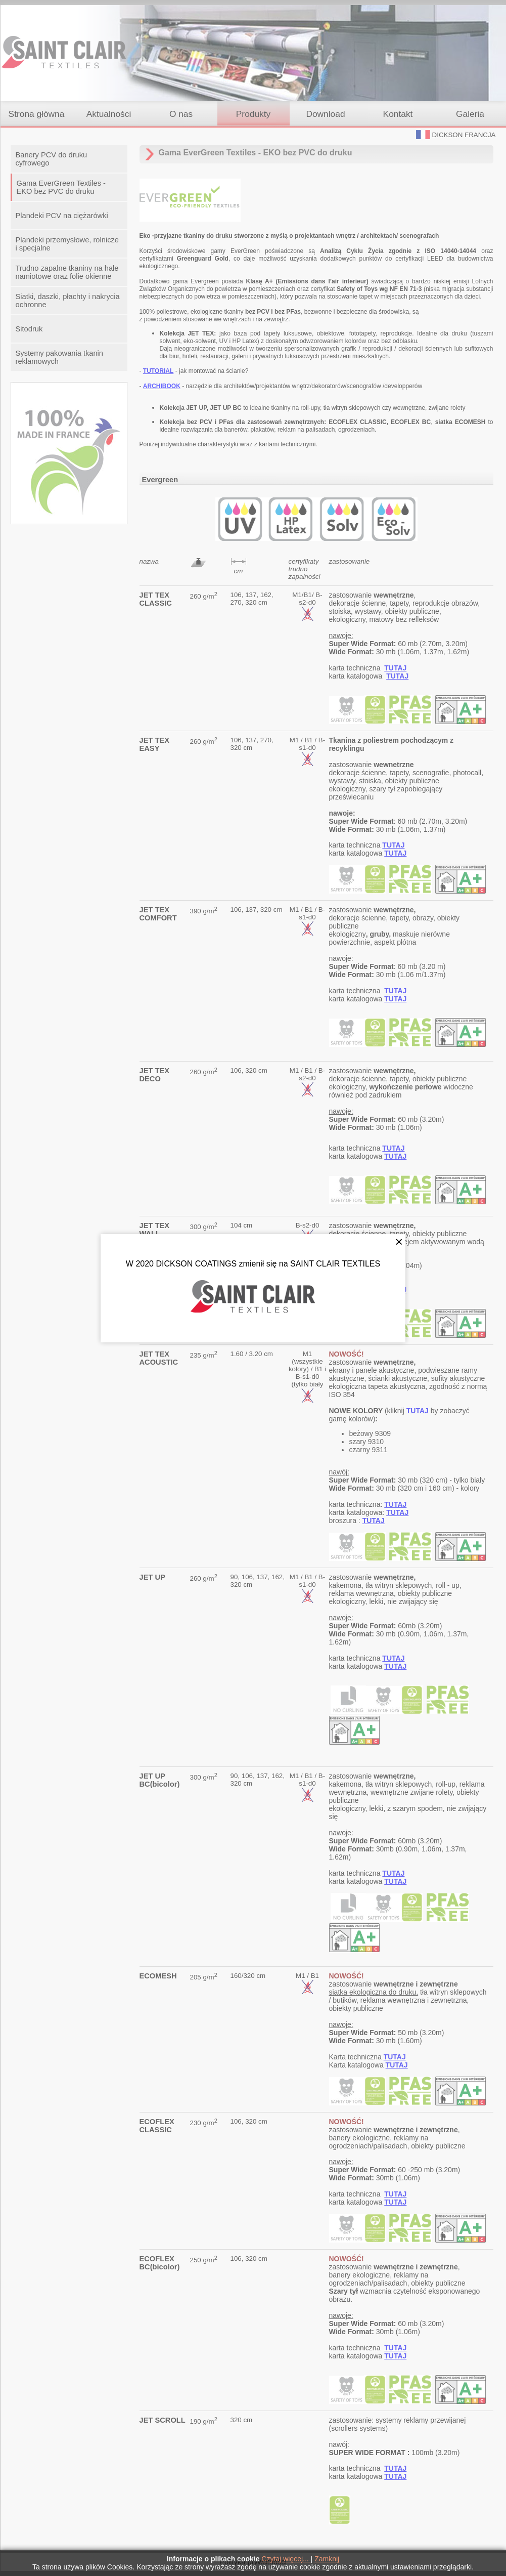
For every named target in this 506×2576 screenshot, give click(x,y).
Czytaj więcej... (285, 2559)
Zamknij (326, 2559)
